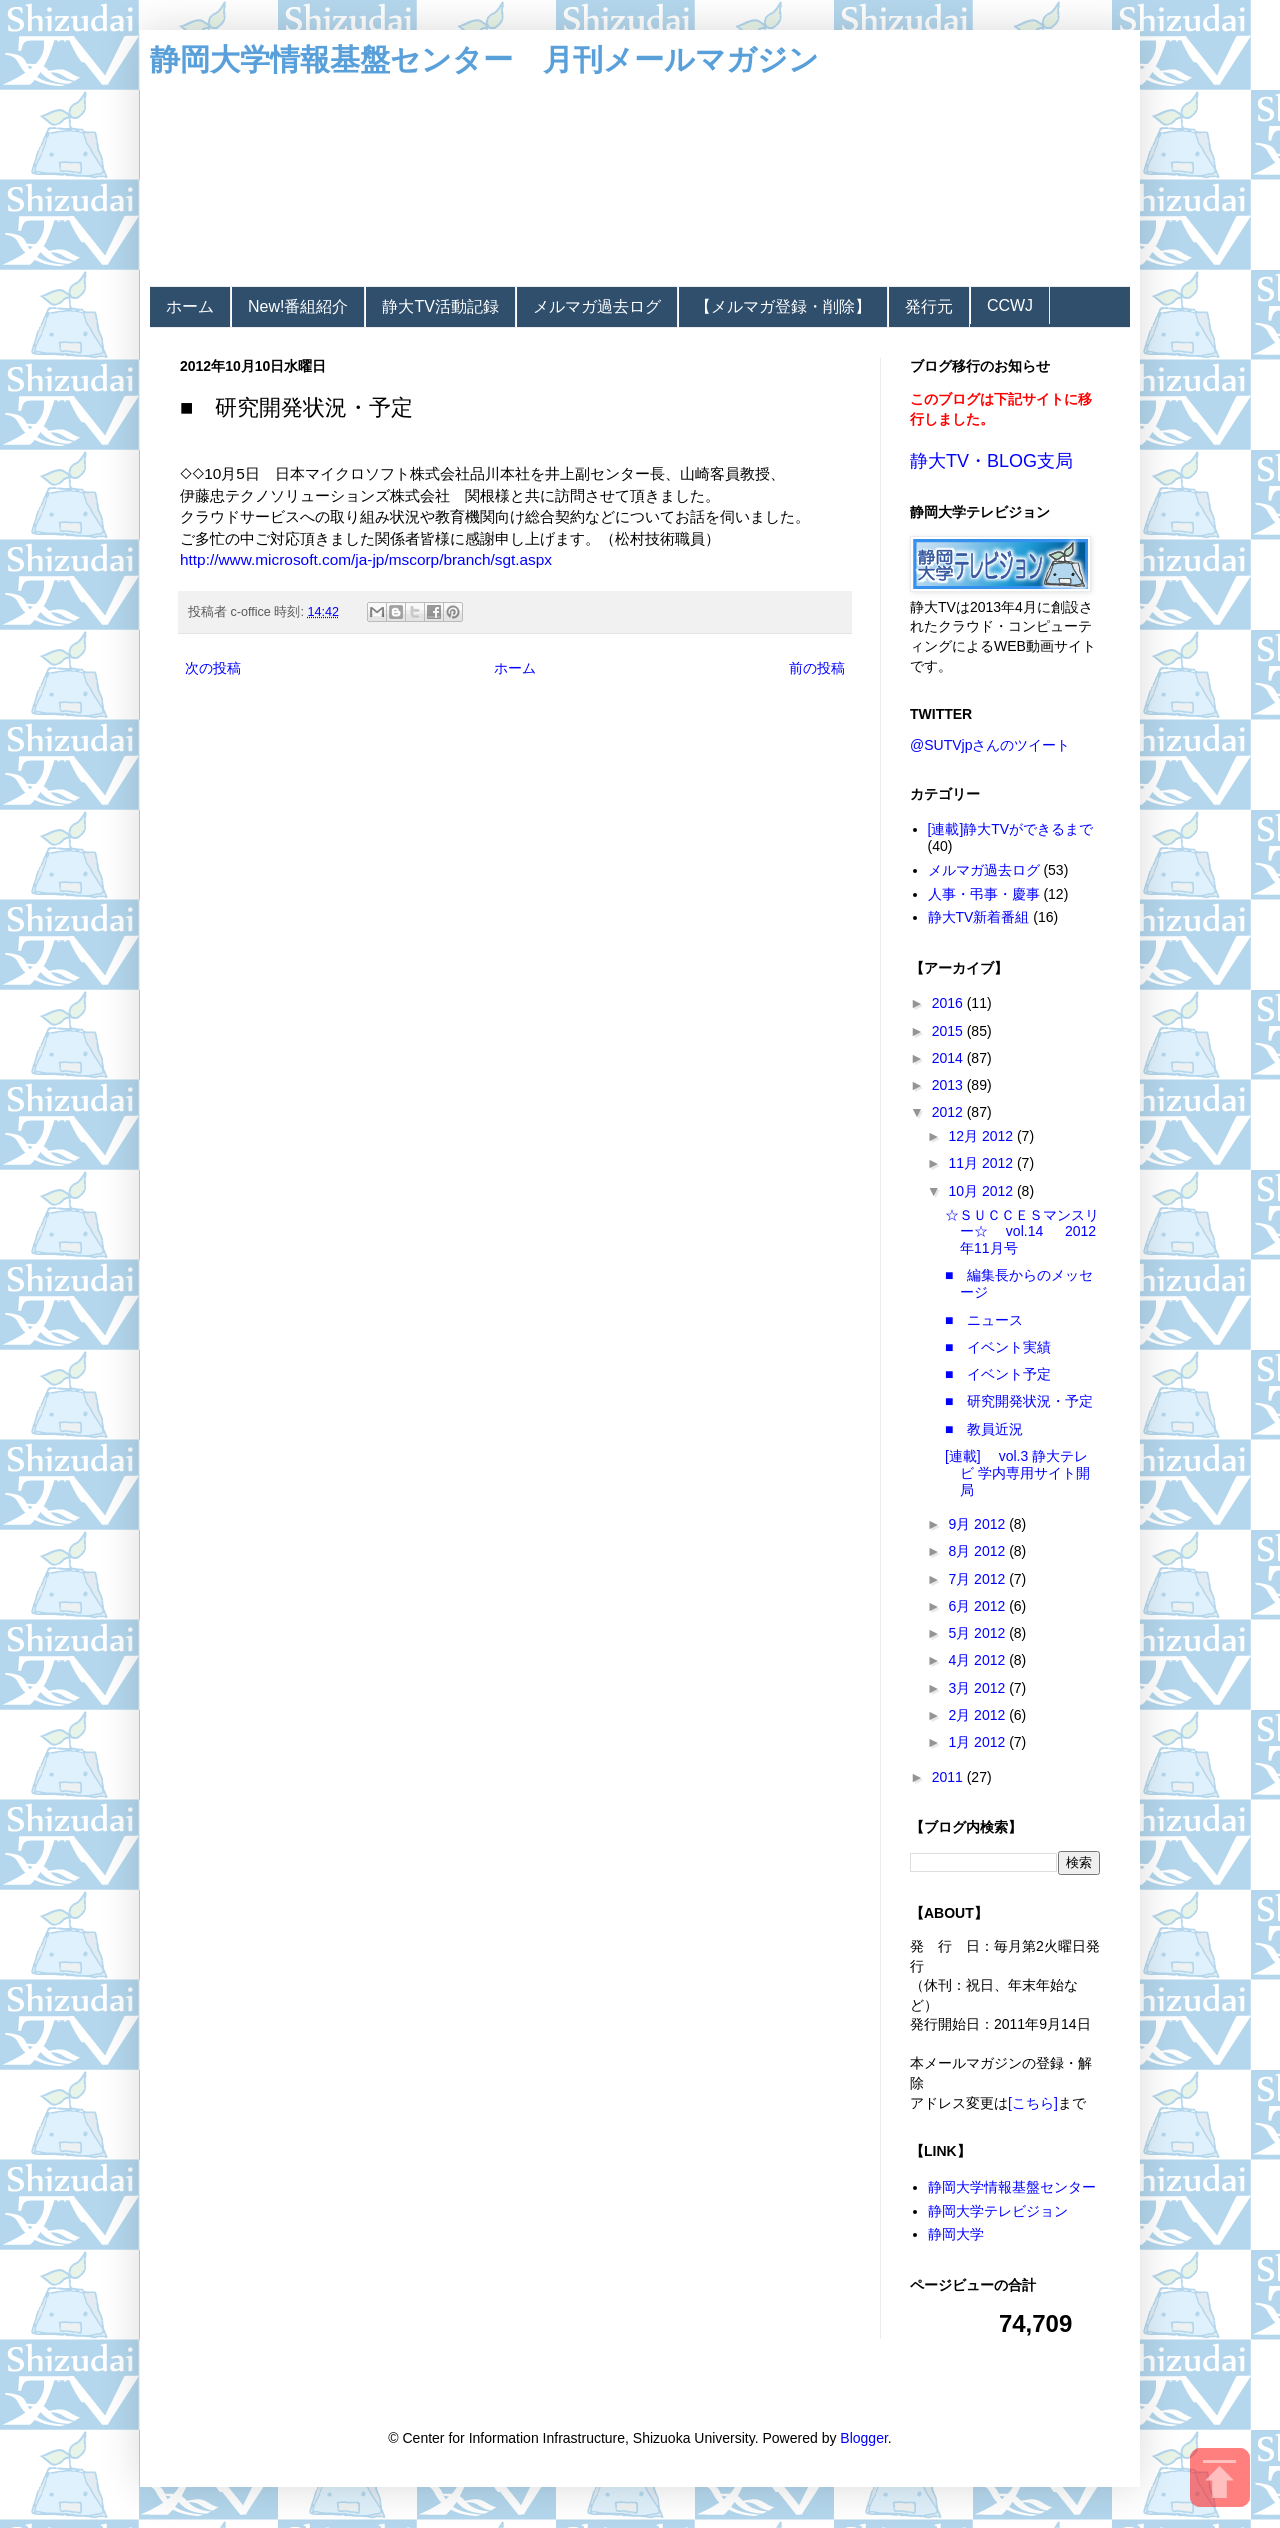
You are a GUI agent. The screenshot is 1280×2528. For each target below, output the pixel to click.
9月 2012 (978, 1524)
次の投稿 (213, 668)
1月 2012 (978, 1742)
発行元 (929, 306)
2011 (949, 1777)
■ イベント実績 (1005, 1347)
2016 (949, 1003)
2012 (949, 1112)
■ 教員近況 (991, 1429)
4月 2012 (978, 1660)
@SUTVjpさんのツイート (990, 745)
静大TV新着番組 (979, 917)
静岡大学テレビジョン (998, 2211)
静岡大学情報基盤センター (1012, 2187)
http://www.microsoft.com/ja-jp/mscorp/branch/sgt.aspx (366, 559)
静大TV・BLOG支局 (991, 461)
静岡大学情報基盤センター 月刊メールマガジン (484, 59)
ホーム (190, 306)
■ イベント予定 (998, 1374)
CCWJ (1010, 305)
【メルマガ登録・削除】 (783, 306)
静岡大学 (956, 2234)
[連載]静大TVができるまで (1011, 829)
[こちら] (1033, 2103)
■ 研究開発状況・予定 (1019, 1401)
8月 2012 (978, 1551)
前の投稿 (817, 668)
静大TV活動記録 (440, 306)
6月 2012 (978, 1606)
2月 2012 (978, 1715)
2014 (949, 1058)
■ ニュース (984, 1320)
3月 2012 (978, 1688)
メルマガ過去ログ (597, 306)
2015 (949, 1031)
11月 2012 (982, 1163)
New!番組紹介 (298, 306)
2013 (949, 1085)
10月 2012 (982, 1191)
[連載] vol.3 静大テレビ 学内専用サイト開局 (1017, 1473)
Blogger (863, 2438)
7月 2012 (978, 1579)
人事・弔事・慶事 (984, 894)
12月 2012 (982, 1136)
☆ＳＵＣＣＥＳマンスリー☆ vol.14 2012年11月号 (1022, 1232)
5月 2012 (978, 1633)
